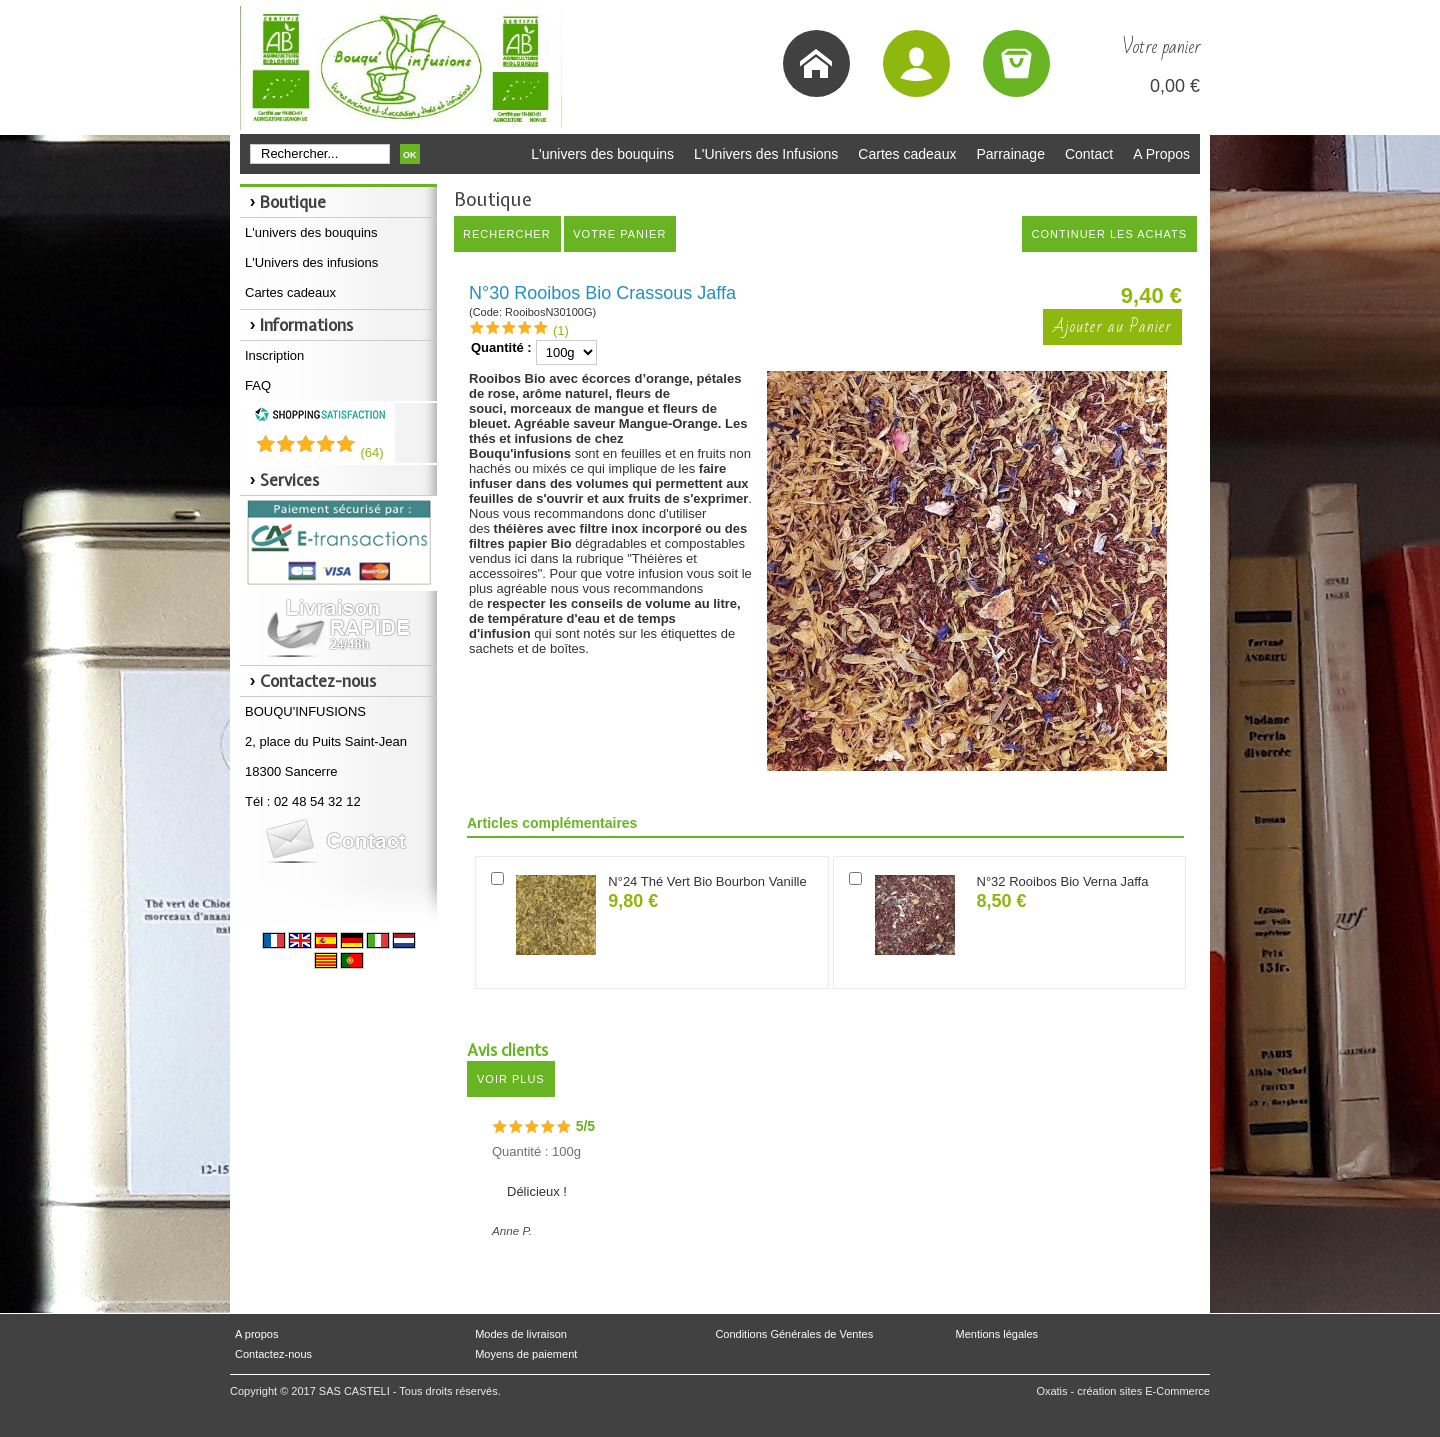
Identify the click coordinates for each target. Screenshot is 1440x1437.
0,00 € (1175, 86)
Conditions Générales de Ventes (794, 1334)
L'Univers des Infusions (766, 154)
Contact (1089, 154)
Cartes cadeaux (907, 154)
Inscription (274, 355)
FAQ (258, 385)
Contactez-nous (273, 1354)
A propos (256, 1334)
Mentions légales (997, 1334)
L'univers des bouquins (602, 154)
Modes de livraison (521, 1334)
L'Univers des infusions (311, 262)
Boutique (293, 202)
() (371, 452)
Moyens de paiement (526, 1354)
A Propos (1161, 154)
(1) (561, 330)
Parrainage (1010, 154)
